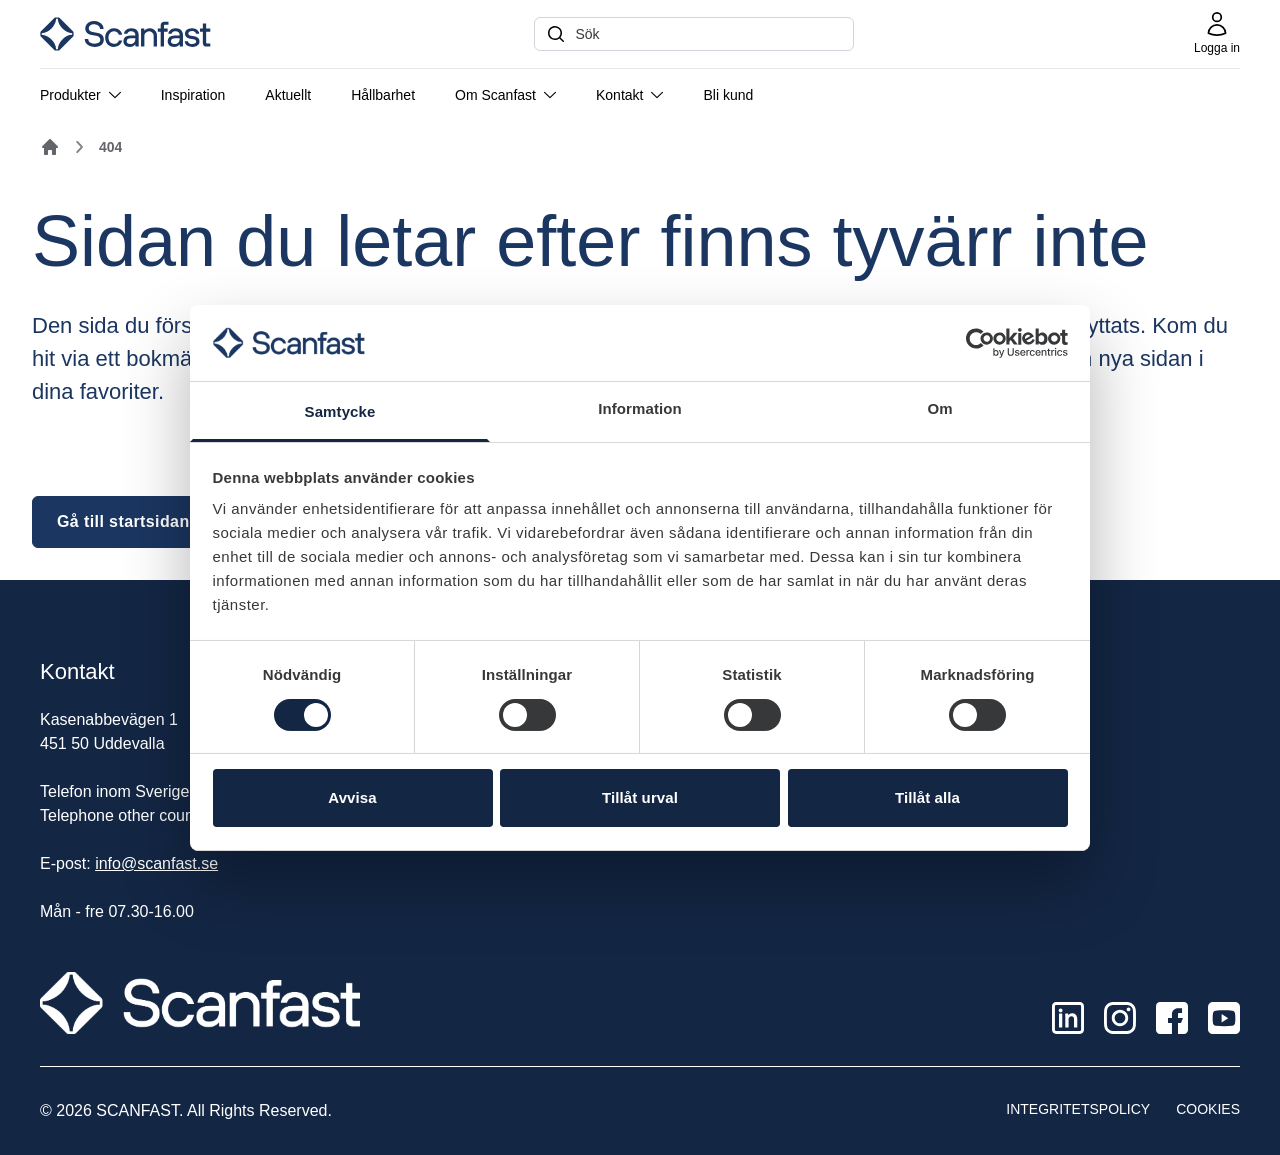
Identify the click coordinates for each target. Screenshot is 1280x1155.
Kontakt (629, 95)
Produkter (80, 95)
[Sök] (694, 34)
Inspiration (193, 95)
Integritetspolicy (1078, 1109)
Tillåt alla (927, 797)
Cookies (1208, 1109)
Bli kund (728, 95)
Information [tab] (640, 408)
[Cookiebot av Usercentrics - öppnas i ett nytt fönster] (980, 343)
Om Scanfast (505, 95)
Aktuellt (288, 95)
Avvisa (352, 797)
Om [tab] (939, 408)
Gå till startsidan (123, 521)
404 (110, 147)
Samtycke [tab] (340, 411)
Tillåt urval (640, 797)
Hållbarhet (383, 95)
